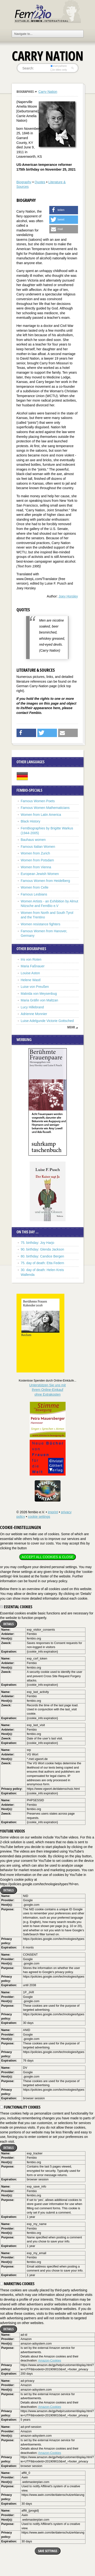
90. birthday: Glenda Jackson (42, 1249)
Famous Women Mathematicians (45, 808)
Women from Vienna (36, 867)
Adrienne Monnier (34, 1014)
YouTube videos (12, 1831)
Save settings (47, 2551)
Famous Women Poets (38, 801)
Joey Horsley (68, 596)
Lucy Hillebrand (32, 1007)
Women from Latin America (41, 815)
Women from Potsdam (37, 860)
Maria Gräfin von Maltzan (39, 1000)
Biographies (25, 91)
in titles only (58, 69)
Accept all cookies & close (47, 1557)
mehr (71, 1027)
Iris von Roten (31, 959)
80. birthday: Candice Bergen (42, 1256)
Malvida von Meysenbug (39, 993)
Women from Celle (35, 887)
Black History (30, 821)
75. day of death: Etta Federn (42, 1263)
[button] (63, 210)
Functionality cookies (20, 2107)
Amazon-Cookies (49, 2360)
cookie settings (39, 1516)
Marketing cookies (17, 2283)
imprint (53, 1512)
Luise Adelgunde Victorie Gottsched (47, 1021)
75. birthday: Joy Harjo (37, 1243)
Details (8, 1624)
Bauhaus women (33, 840)
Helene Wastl (31, 980)
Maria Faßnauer (33, 966)
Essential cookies (16, 1606)
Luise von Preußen (35, 987)
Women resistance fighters (40, 924)
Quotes (39, 182)
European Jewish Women (40, 874)
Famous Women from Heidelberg (45, 881)
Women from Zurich (35, 853)
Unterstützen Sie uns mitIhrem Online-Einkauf (47, 1389)
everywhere (58, 65)
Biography (24, 182)
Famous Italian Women (38, 846)
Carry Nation (47, 92)
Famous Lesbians (34, 894)
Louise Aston (30, 973)
